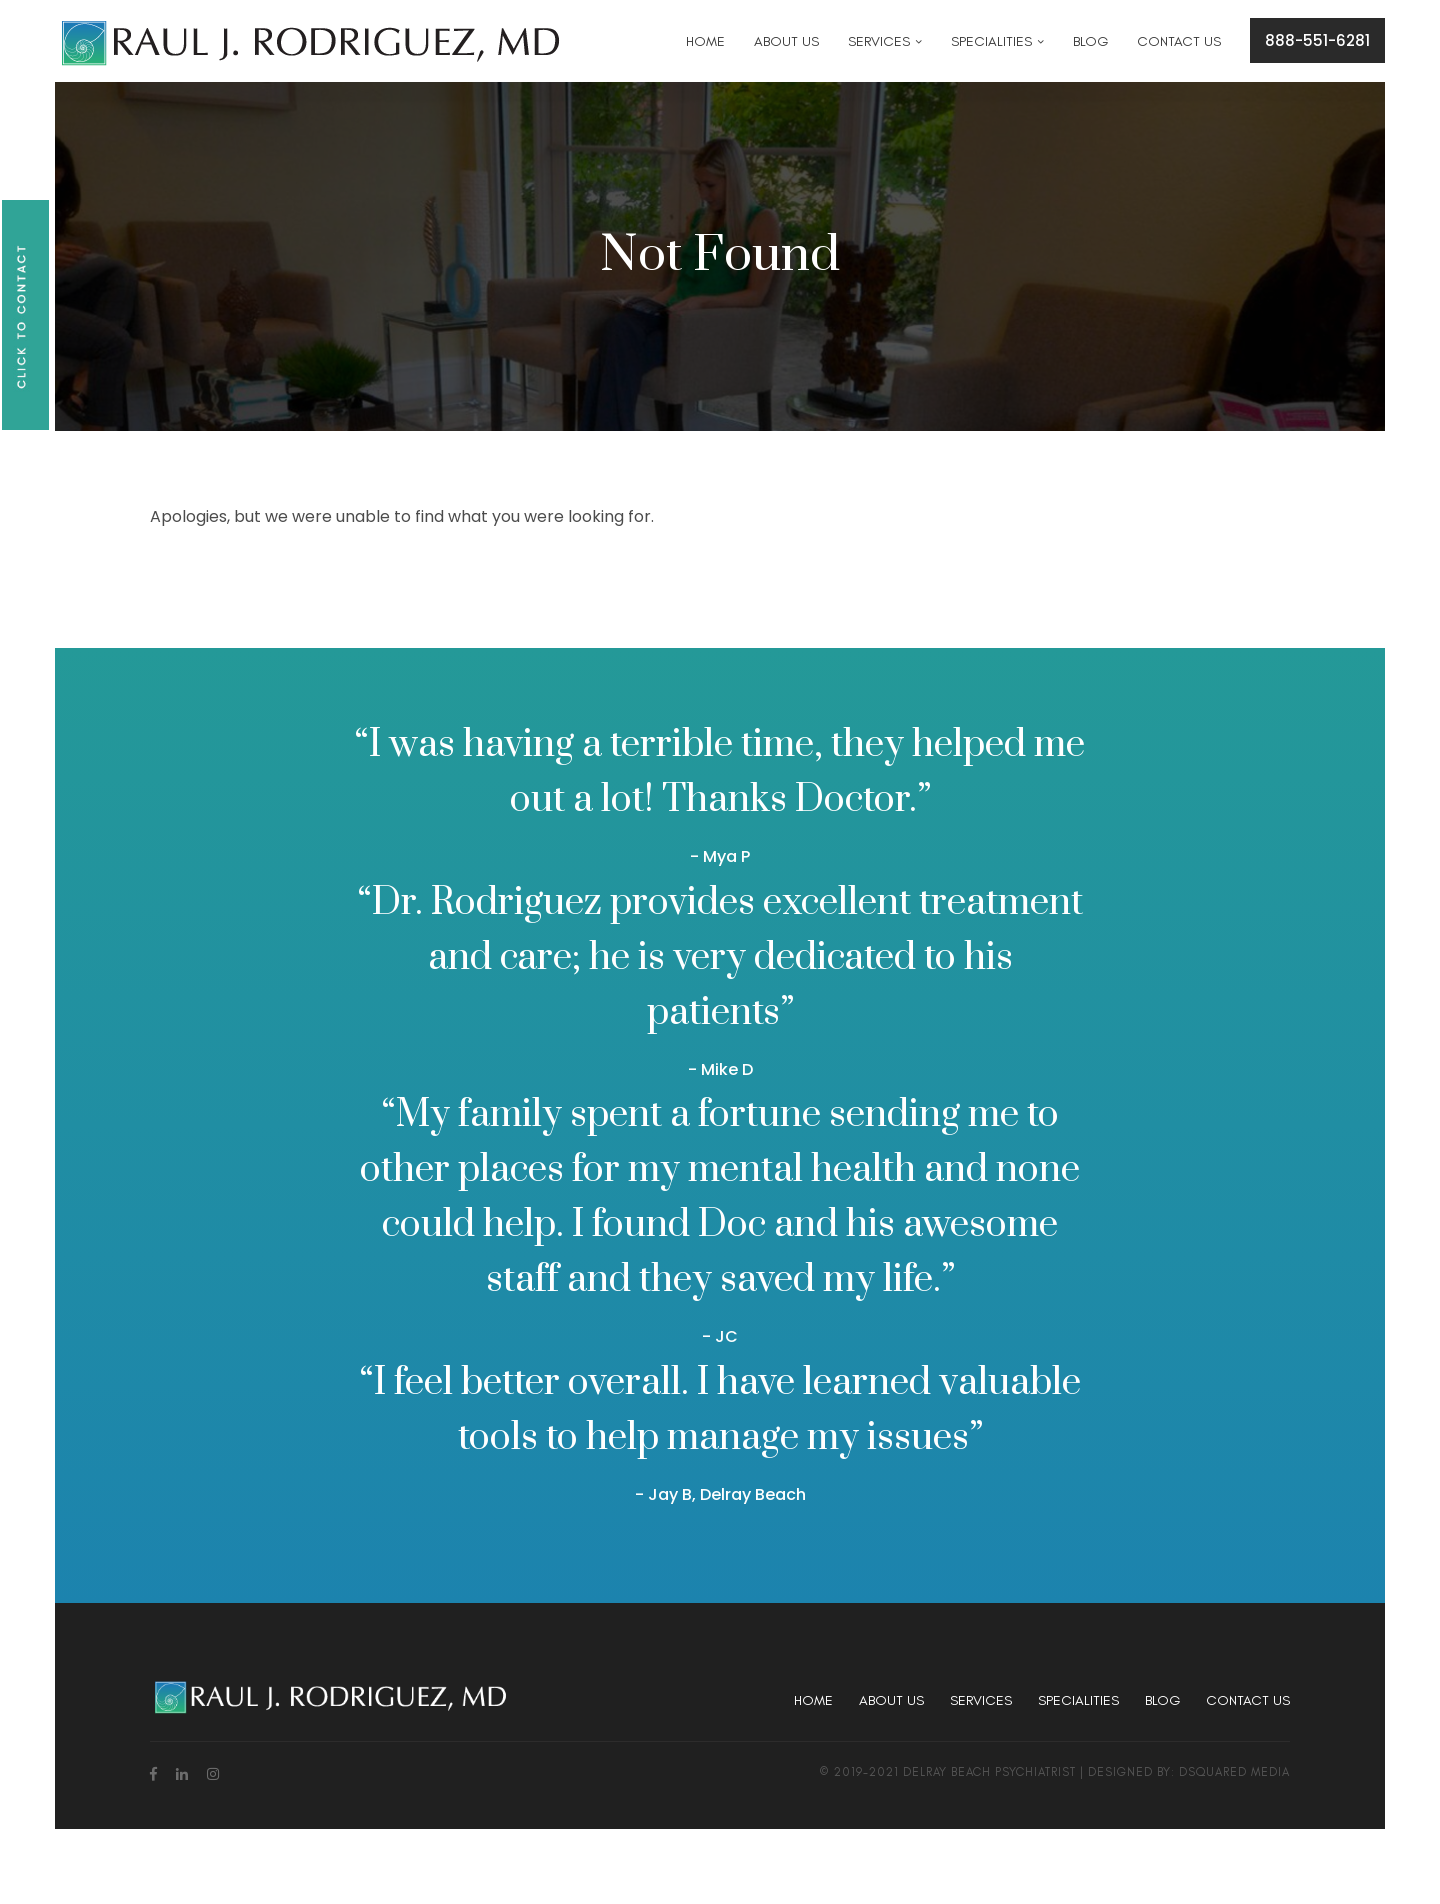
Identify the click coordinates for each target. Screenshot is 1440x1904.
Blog (1162, 1700)
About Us (891, 1700)
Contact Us (1248, 1700)
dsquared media (1234, 1772)
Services (981, 1700)
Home (813, 1700)
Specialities (1078, 1700)
